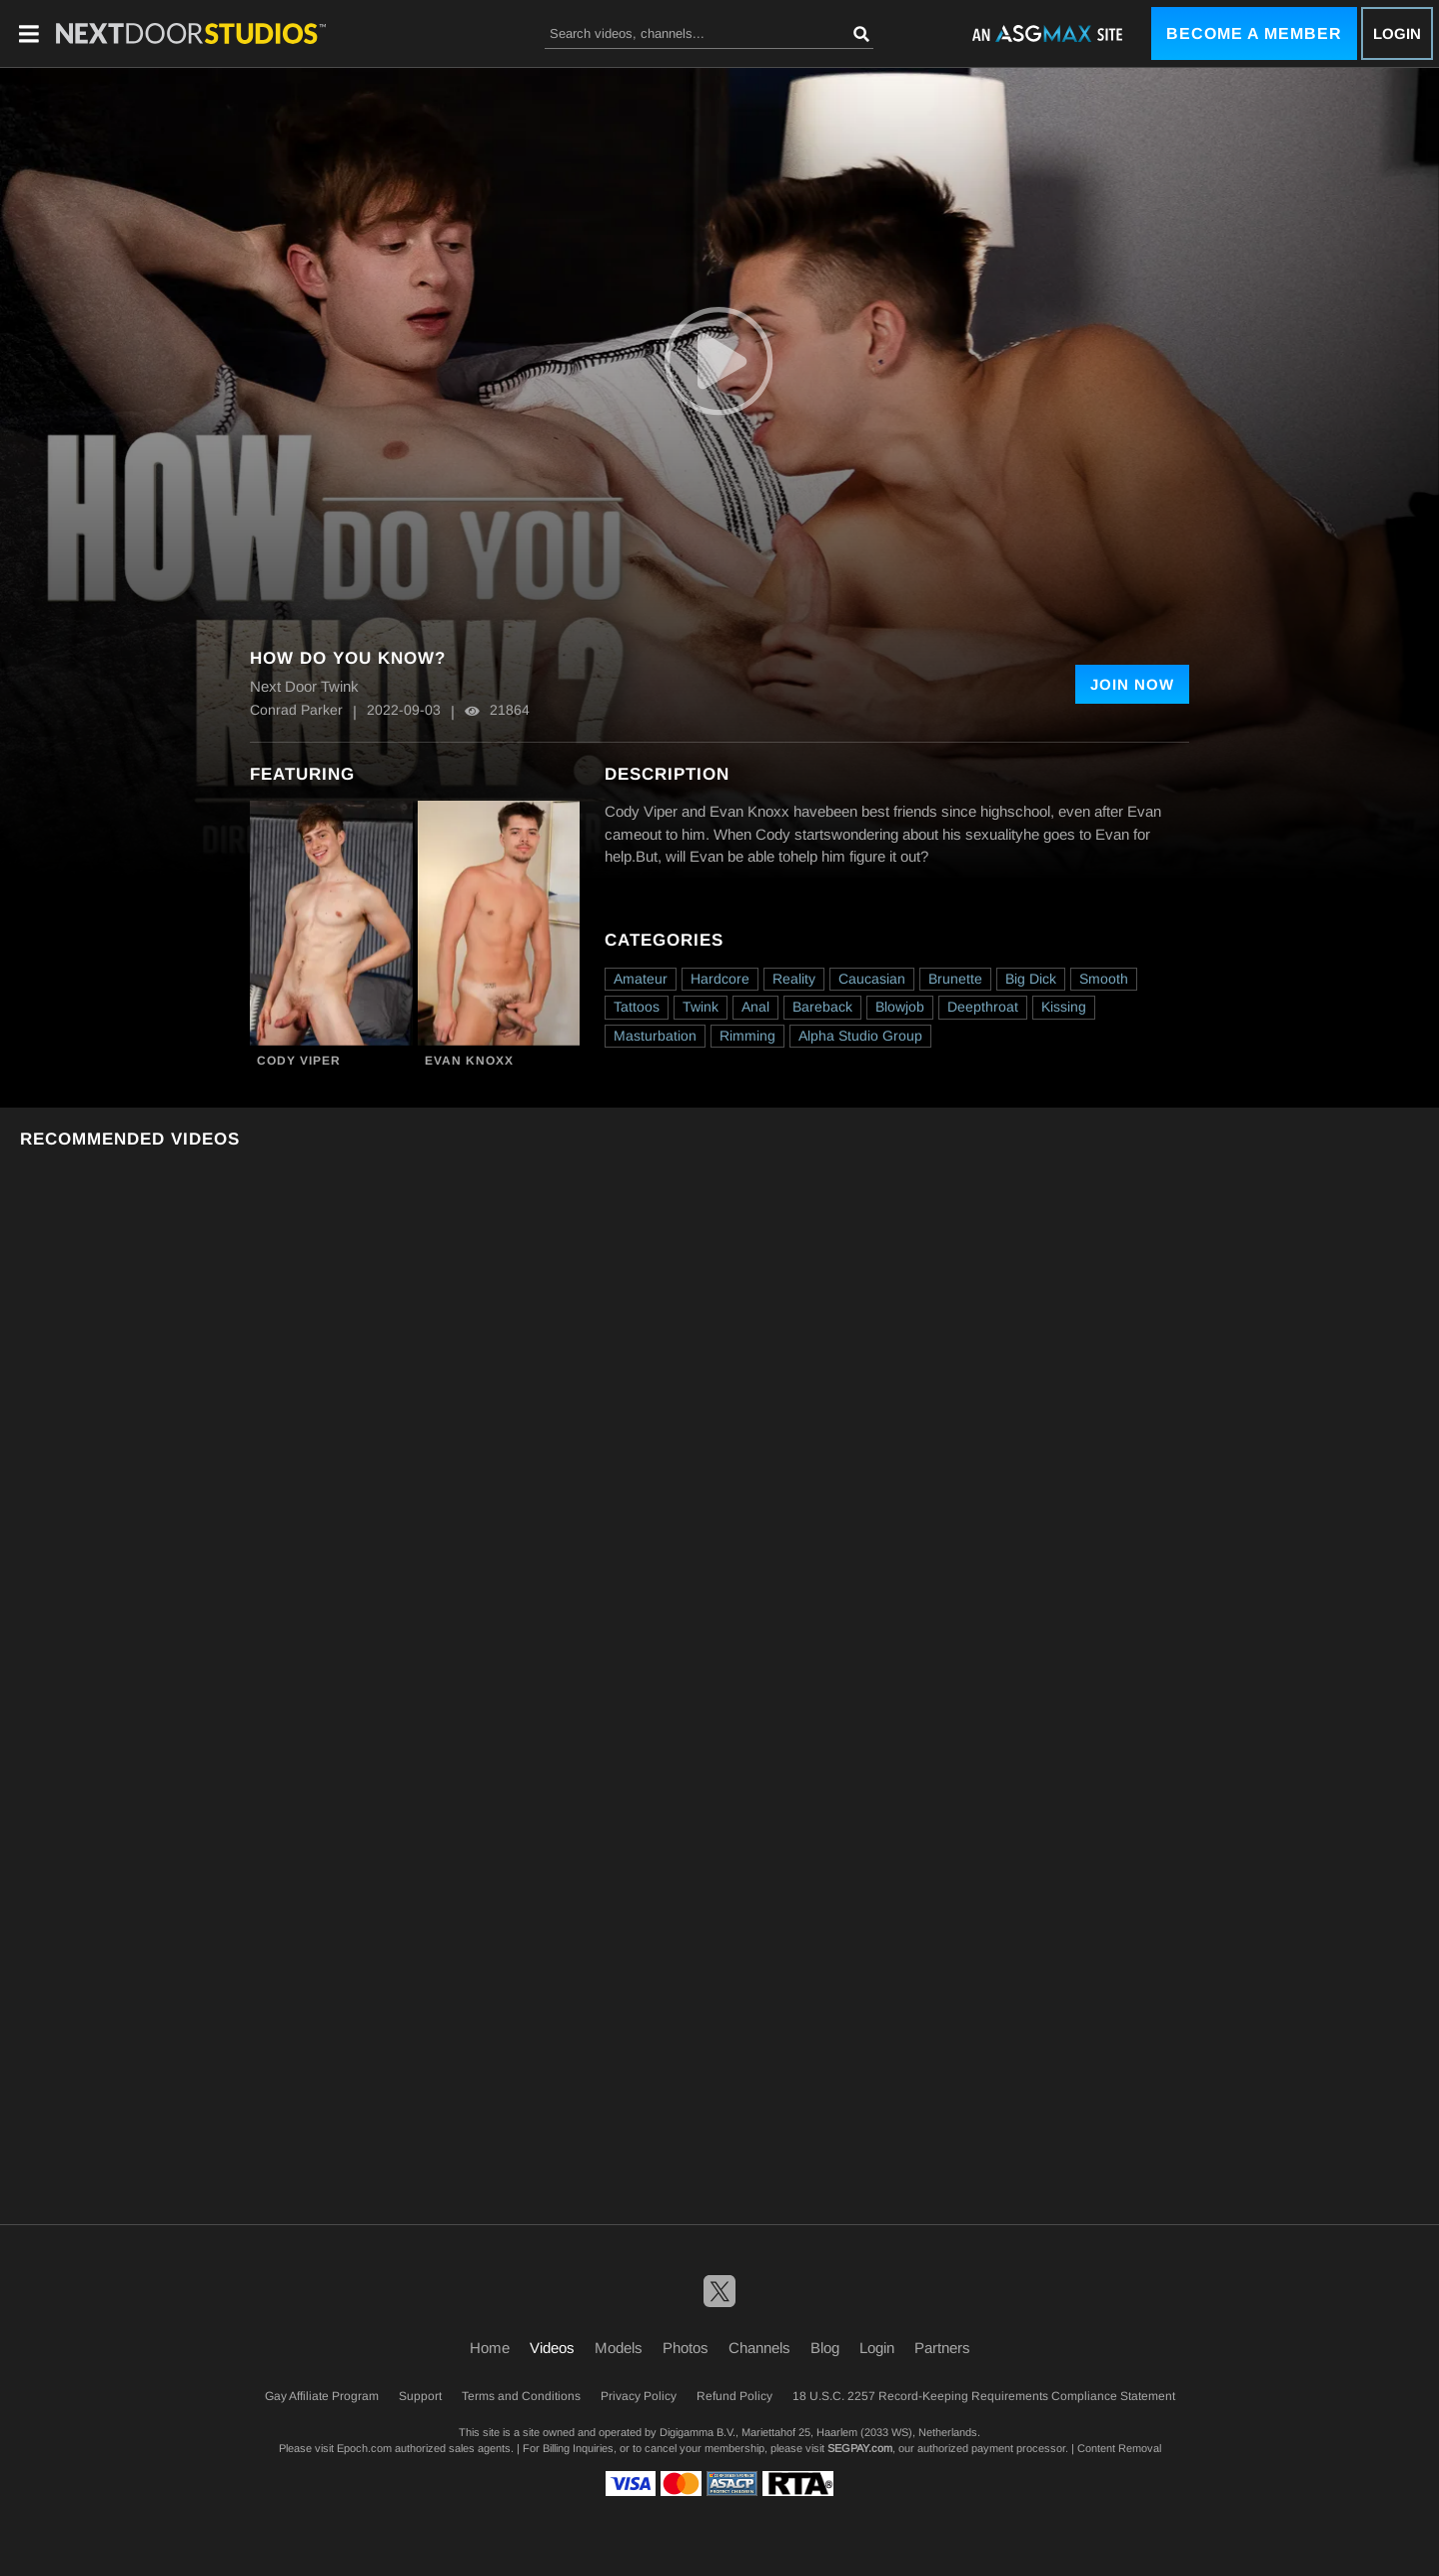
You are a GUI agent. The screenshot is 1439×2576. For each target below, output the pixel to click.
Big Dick (1030, 979)
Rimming (747, 1036)
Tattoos (637, 1007)
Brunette (955, 979)
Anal (755, 1007)
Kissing (1063, 1007)
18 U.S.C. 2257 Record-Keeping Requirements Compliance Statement (983, 2396)
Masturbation (655, 1036)
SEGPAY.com (859, 2448)
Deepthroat (982, 1007)
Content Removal (1119, 2448)
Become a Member (1254, 33)
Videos (552, 2347)
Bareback (822, 1007)
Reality (793, 979)
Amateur (641, 979)
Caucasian (871, 979)
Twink (701, 1007)
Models (619, 2347)
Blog (824, 2347)
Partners (942, 2347)
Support (420, 2396)
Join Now (1132, 684)
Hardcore (720, 979)
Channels (759, 2347)
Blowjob (899, 1007)
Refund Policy (734, 2396)
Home (490, 2347)
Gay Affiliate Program (322, 2396)
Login (1397, 33)
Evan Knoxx (469, 1061)
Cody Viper (299, 1061)
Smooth (1103, 979)
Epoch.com (364, 2448)
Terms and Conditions (521, 2396)
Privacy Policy (639, 2396)
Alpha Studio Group (860, 1036)
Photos (686, 2347)
